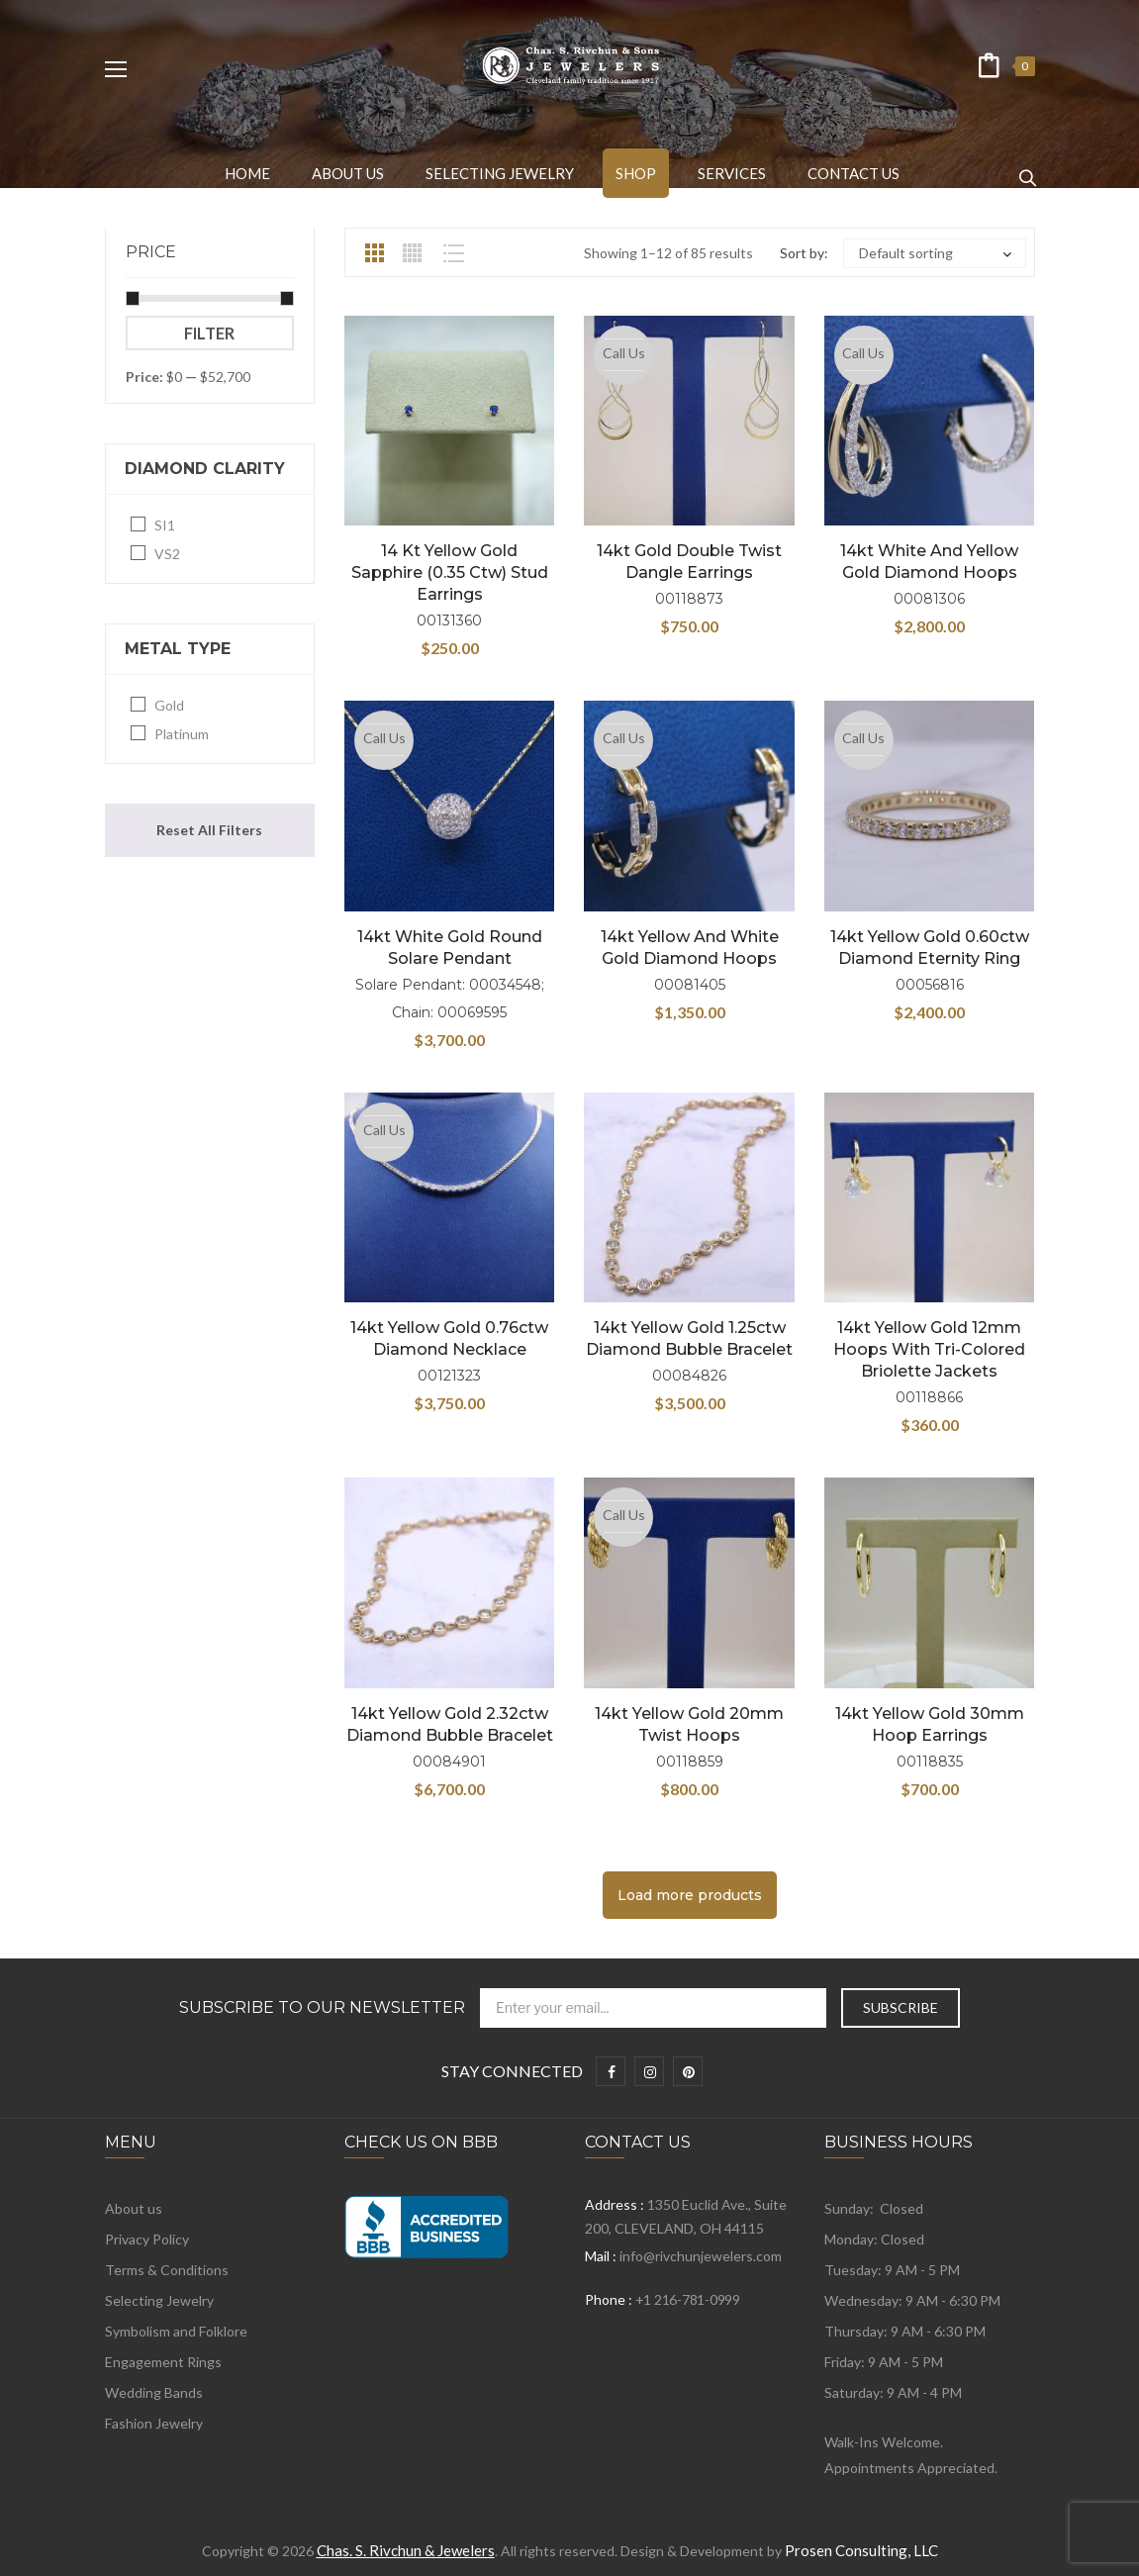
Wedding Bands (154, 2392)
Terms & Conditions (167, 2269)
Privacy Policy (147, 2239)
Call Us (624, 352)
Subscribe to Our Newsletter (322, 2008)
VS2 (167, 553)
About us (133, 2208)
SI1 (164, 525)
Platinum (181, 733)
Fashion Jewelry (154, 2423)
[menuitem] (247, 173)
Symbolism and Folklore (176, 2331)
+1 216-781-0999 (687, 2299)
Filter (209, 333)
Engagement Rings (163, 2361)
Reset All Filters (209, 829)
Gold (169, 705)
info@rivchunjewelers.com (700, 2255)
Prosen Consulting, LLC (861, 2550)
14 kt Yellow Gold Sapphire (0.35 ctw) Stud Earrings (449, 572)
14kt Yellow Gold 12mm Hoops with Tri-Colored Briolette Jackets (929, 1349)
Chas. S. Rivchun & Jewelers (406, 2550)
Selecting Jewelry (159, 2300)
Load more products (689, 1895)
